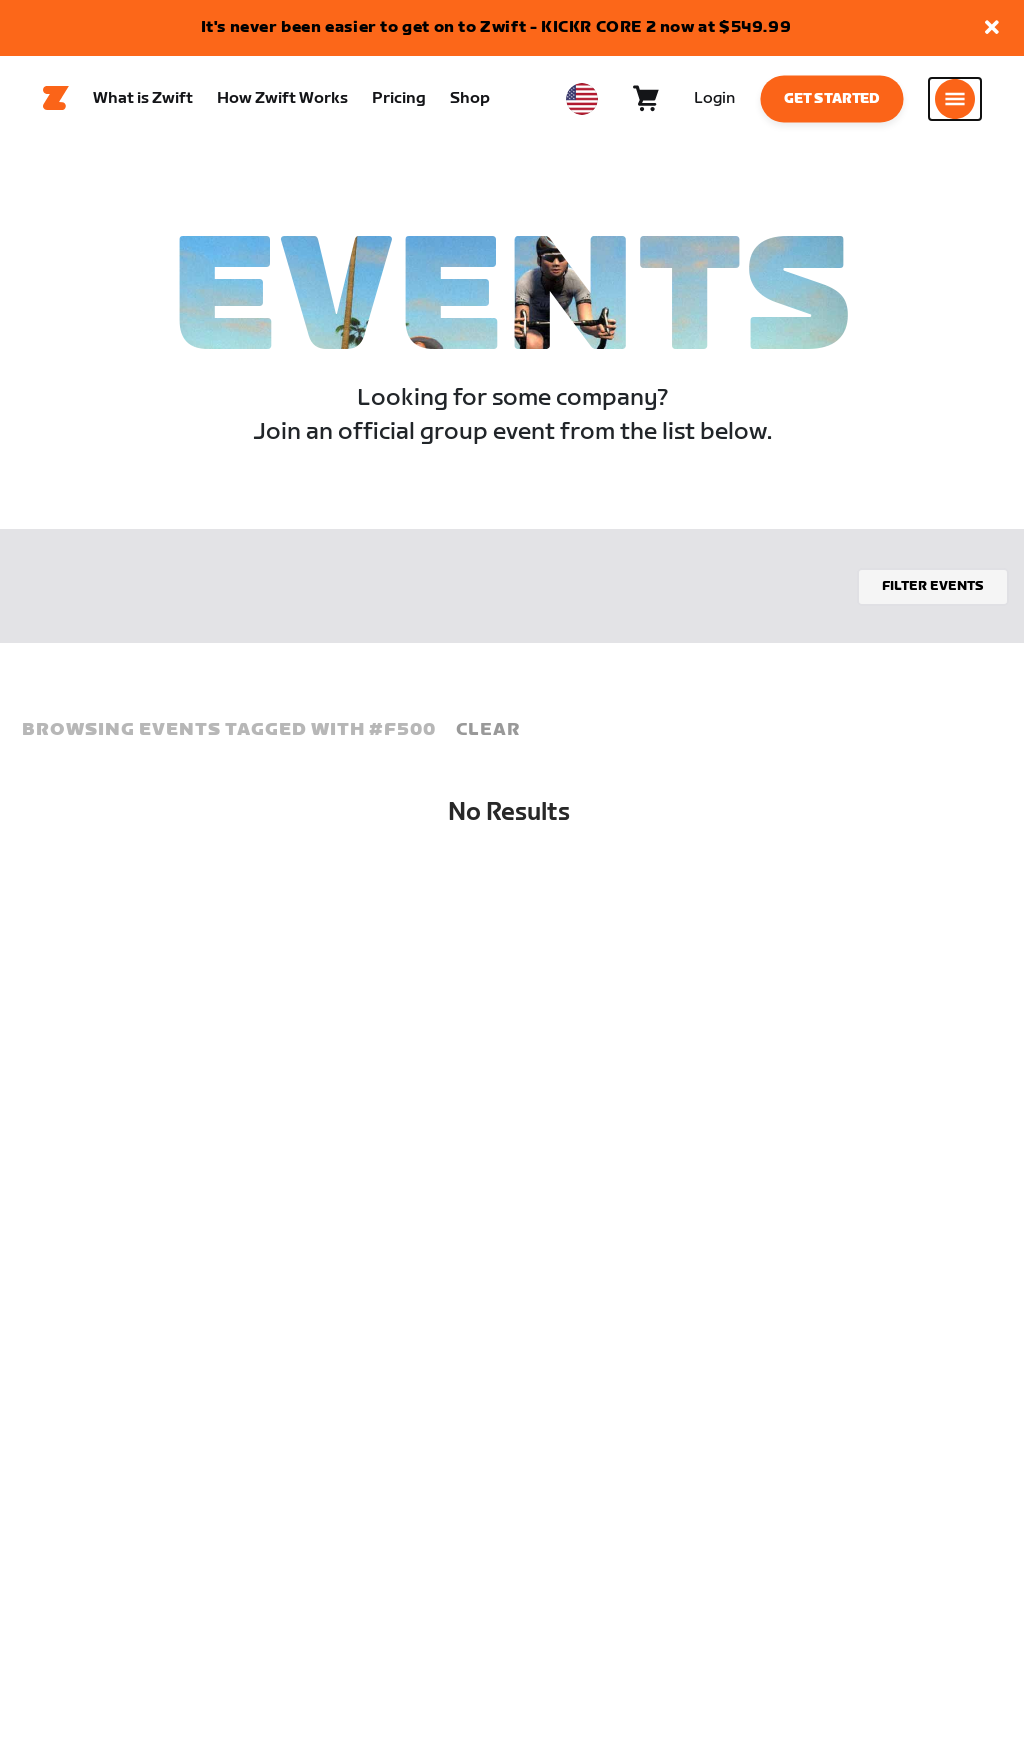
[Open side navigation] (955, 101)
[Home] (56, 101)
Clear (488, 734)
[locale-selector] (582, 101)
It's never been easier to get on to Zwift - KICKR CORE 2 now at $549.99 (496, 27)
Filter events (933, 591)
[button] (992, 28)
